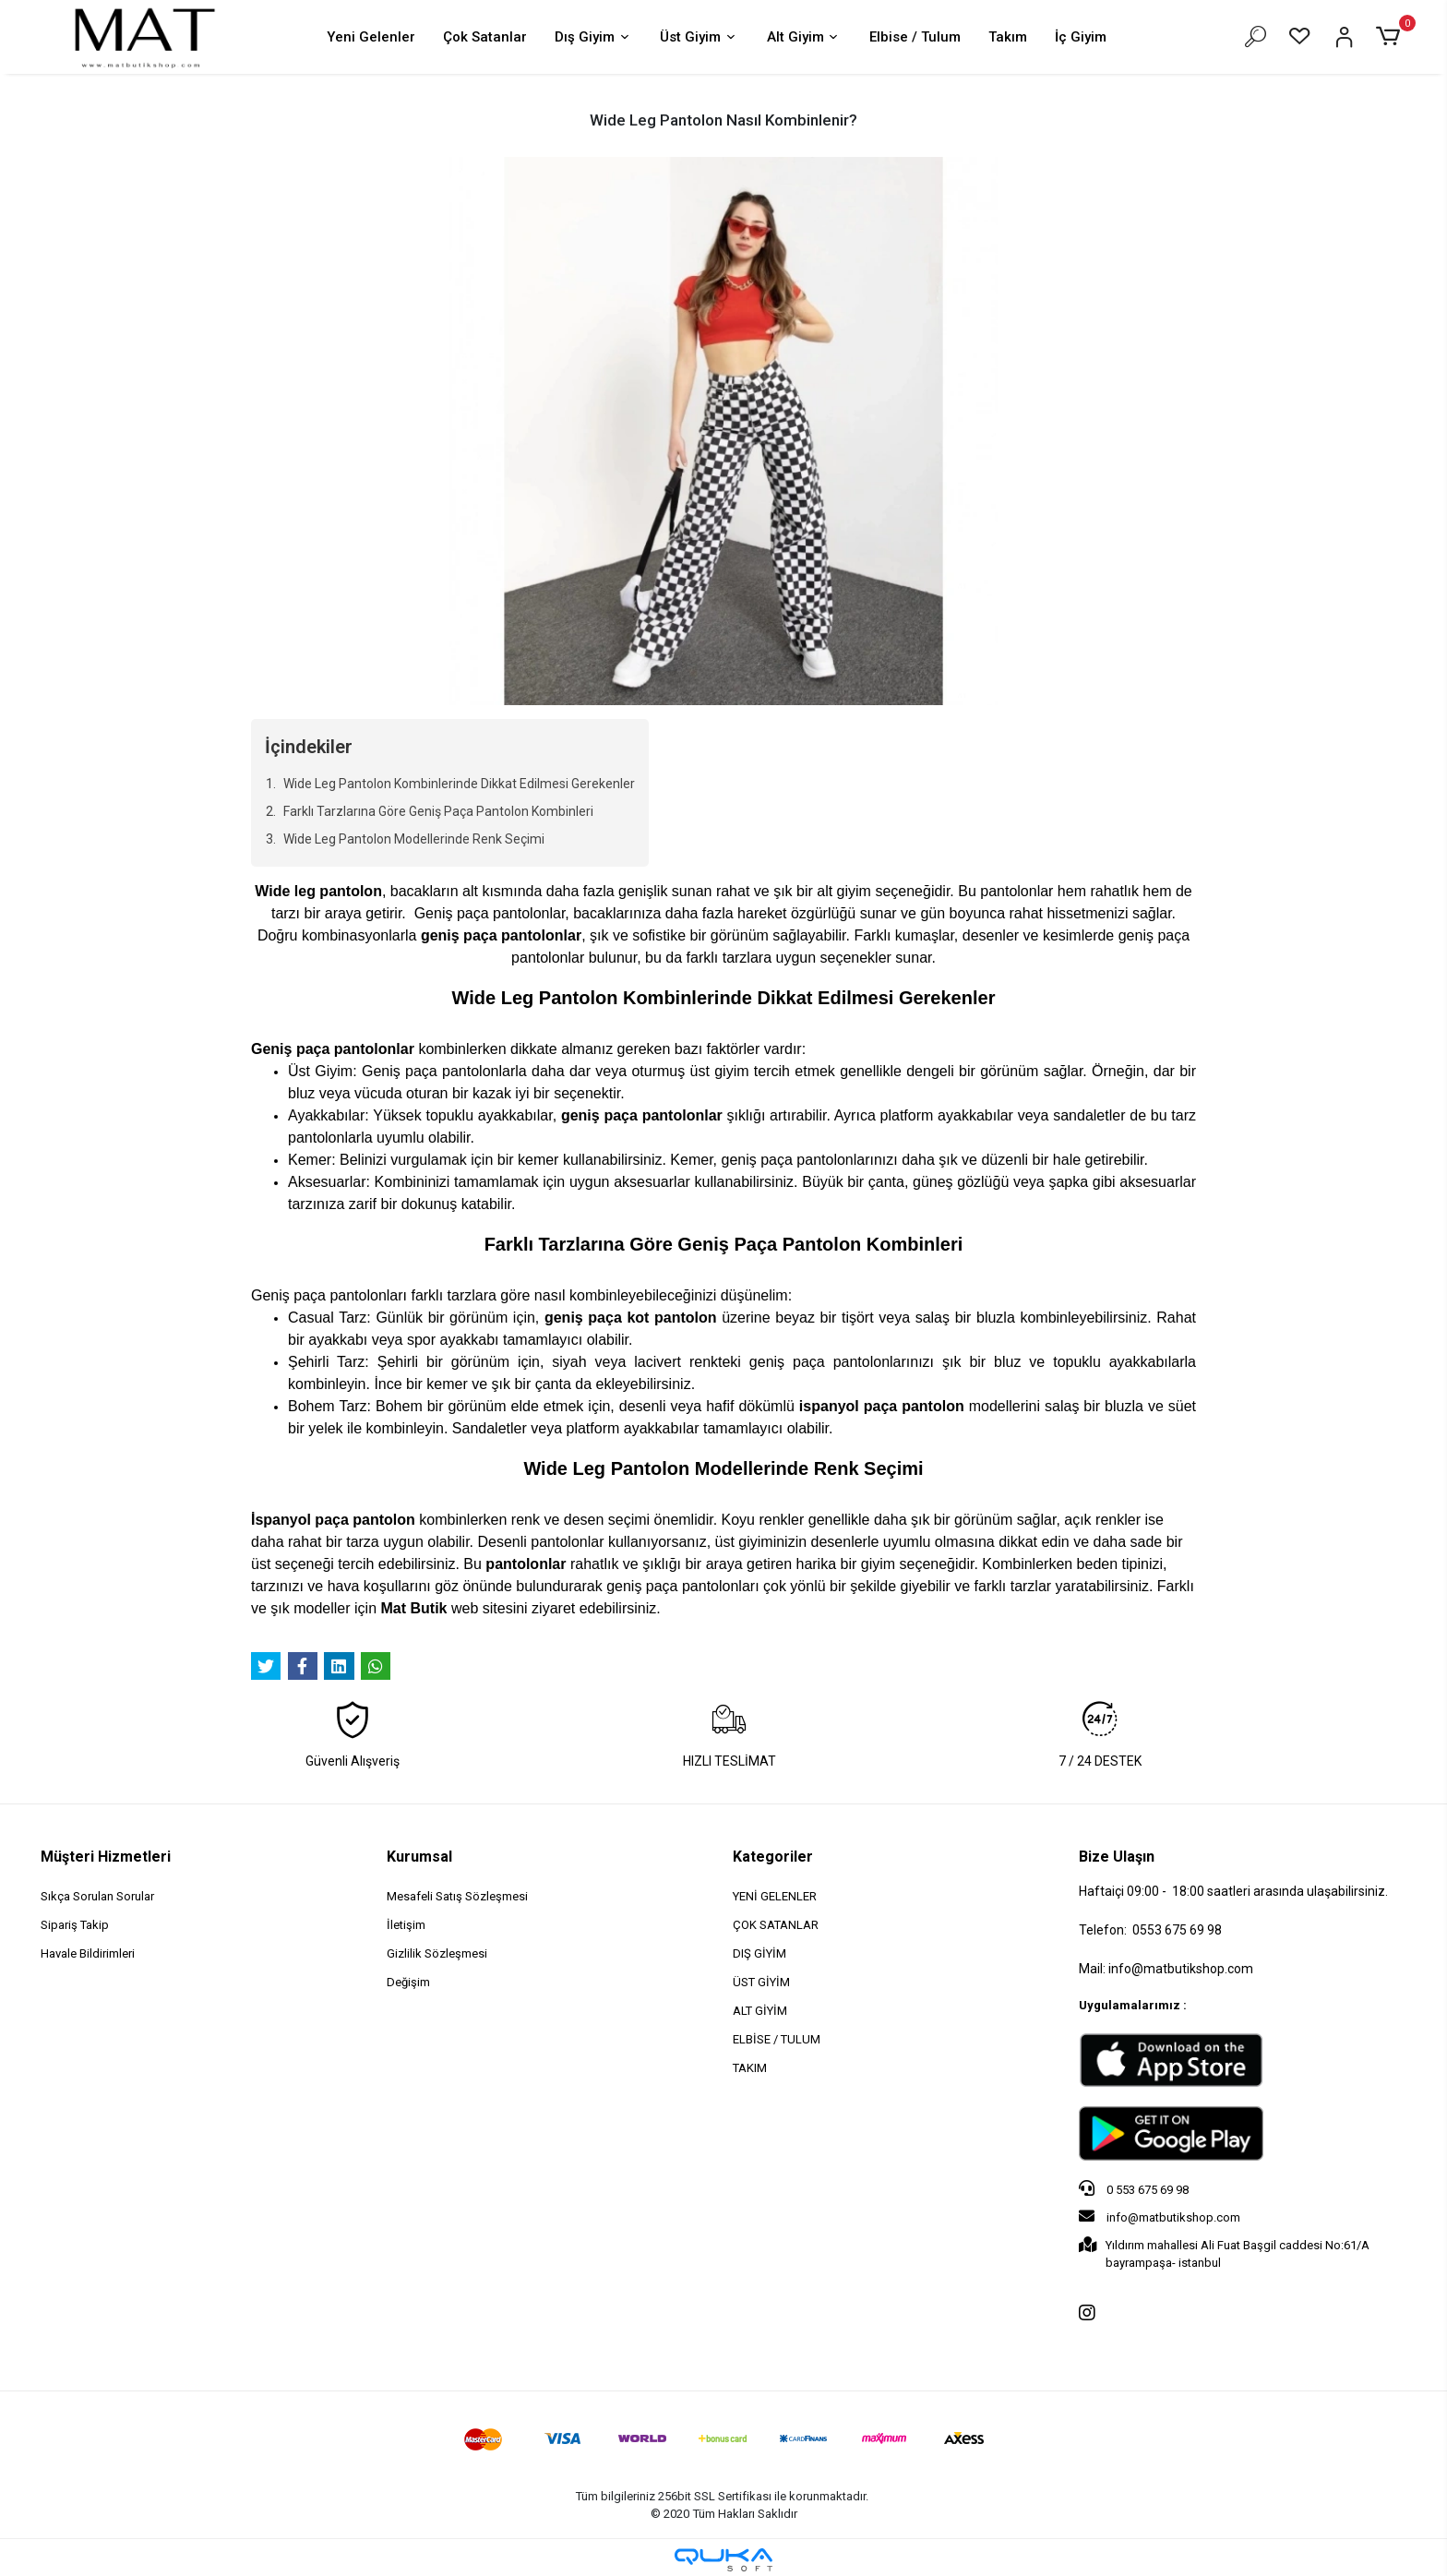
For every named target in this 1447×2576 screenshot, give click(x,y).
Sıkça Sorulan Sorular (97, 1896)
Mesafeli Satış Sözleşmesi (457, 1896)
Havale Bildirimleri (88, 1953)
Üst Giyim (699, 38)
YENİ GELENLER (775, 1896)
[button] (1391, 37)
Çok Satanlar (485, 37)
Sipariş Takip (75, 1925)
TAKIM (750, 2068)
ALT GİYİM (760, 2011)
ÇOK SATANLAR (776, 1925)
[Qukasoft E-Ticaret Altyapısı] (723, 2559)
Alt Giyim (804, 38)
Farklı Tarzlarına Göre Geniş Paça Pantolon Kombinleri (438, 811)
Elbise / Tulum (915, 37)
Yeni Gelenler (371, 37)
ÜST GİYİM (761, 1982)
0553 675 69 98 (1177, 1930)
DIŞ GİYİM (759, 1953)
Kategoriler (773, 1856)
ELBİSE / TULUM (776, 2039)
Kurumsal (419, 1856)
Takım (1007, 37)
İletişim (406, 1925)
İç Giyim (1080, 37)
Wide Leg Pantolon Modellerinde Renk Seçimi (413, 839)
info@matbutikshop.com (1159, 2216)
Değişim (408, 1982)
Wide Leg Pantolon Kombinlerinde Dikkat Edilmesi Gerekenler (459, 783)
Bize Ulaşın (1116, 1856)
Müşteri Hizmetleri (106, 1856)
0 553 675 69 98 (1134, 2188)
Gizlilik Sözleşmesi (437, 1953)
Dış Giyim (593, 38)
